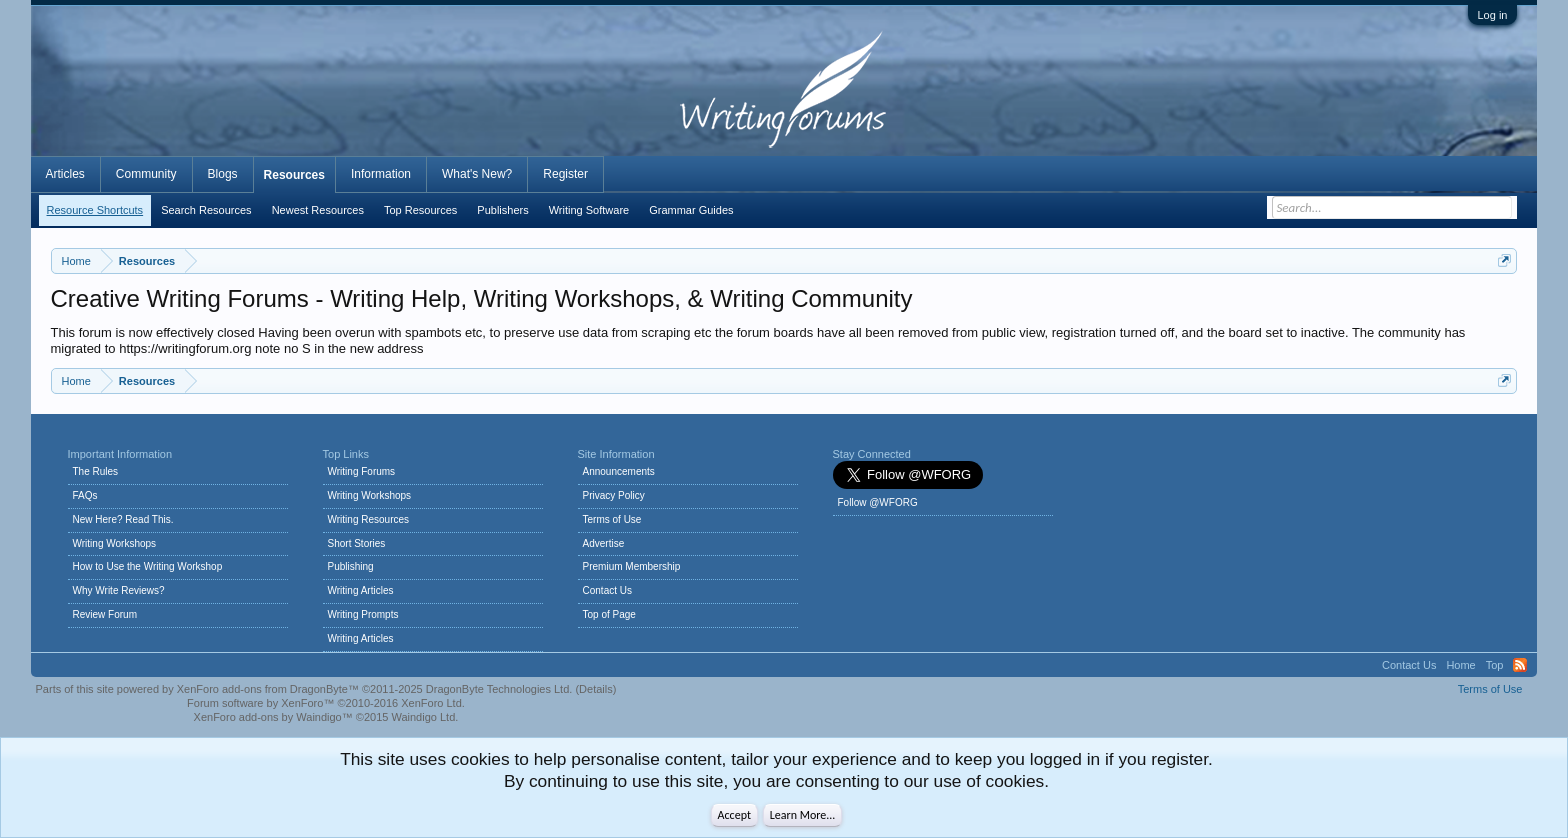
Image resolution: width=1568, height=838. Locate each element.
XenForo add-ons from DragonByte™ (268, 689)
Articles (65, 174)
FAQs (85, 495)
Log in (1493, 15)
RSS (1520, 665)
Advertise (604, 543)
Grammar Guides (691, 210)
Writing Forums (362, 471)
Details (596, 689)
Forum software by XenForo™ (326, 703)
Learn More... (803, 815)
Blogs (223, 174)
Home (1460, 665)
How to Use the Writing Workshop (148, 566)
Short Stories (357, 543)
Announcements (619, 471)
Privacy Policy (614, 495)
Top (1495, 665)
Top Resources (420, 210)
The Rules (96, 471)
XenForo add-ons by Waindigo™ (273, 717)
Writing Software (589, 210)
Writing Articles (361, 590)
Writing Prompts (363, 614)
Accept (734, 815)
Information (381, 174)
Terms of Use (612, 519)
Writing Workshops (115, 543)
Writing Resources (369, 519)
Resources (294, 175)
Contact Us (607, 590)
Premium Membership (632, 566)
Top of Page (609, 614)
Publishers (502, 210)
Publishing (351, 566)
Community (146, 174)
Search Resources (206, 210)
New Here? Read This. (123, 519)
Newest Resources (318, 210)
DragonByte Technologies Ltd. (499, 689)
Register (565, 174)
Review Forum (105, 614)
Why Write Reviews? (119, 590)
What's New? (477, 174)
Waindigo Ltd (423, 717)
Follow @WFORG (878, 502)
